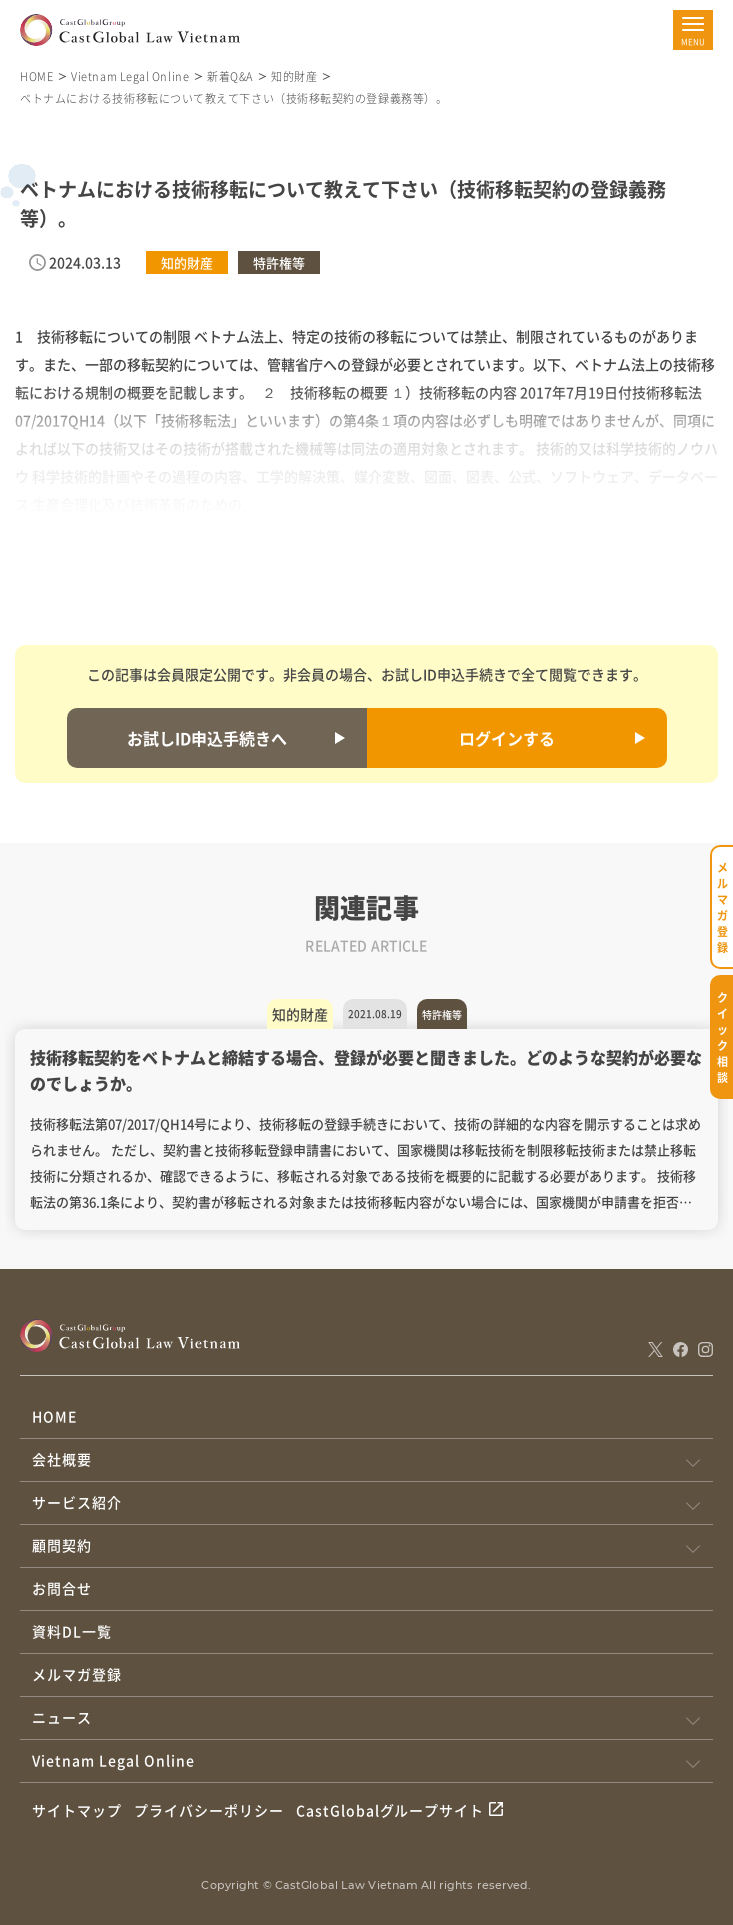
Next (698, 1122)
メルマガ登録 (77, 1674)
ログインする (507, 738)
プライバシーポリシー (209, 1810)
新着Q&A (230, 76)
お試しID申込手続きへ (207, 738)
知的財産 (294, 76)
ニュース (62, 1717)
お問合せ (62, 1588)
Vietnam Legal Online (130, 76)
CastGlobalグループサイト (390, 1810)
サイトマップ (77, 1810)
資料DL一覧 (72, 1631)
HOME (36, 76)
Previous (35, 1122)
